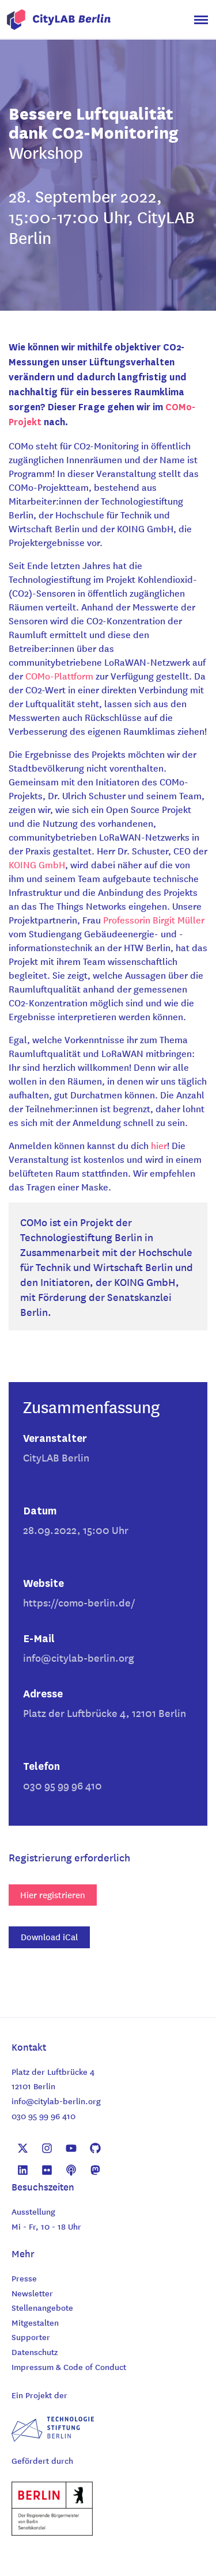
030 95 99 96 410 (43, 2115)
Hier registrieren (52, 1894)
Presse (24, 2278)
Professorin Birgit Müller (153, 919)
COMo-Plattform (59, 675)
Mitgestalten (35, 2322)
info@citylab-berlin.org (78, 1657)
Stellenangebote (42, 2307)
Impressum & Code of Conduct (69, 2366)
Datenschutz (35, 2351)
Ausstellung (33, 2211)
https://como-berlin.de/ (79, 1601)
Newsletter (32, 2293)
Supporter (31, 2336)
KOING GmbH (37, 864)
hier (159, 1145)
